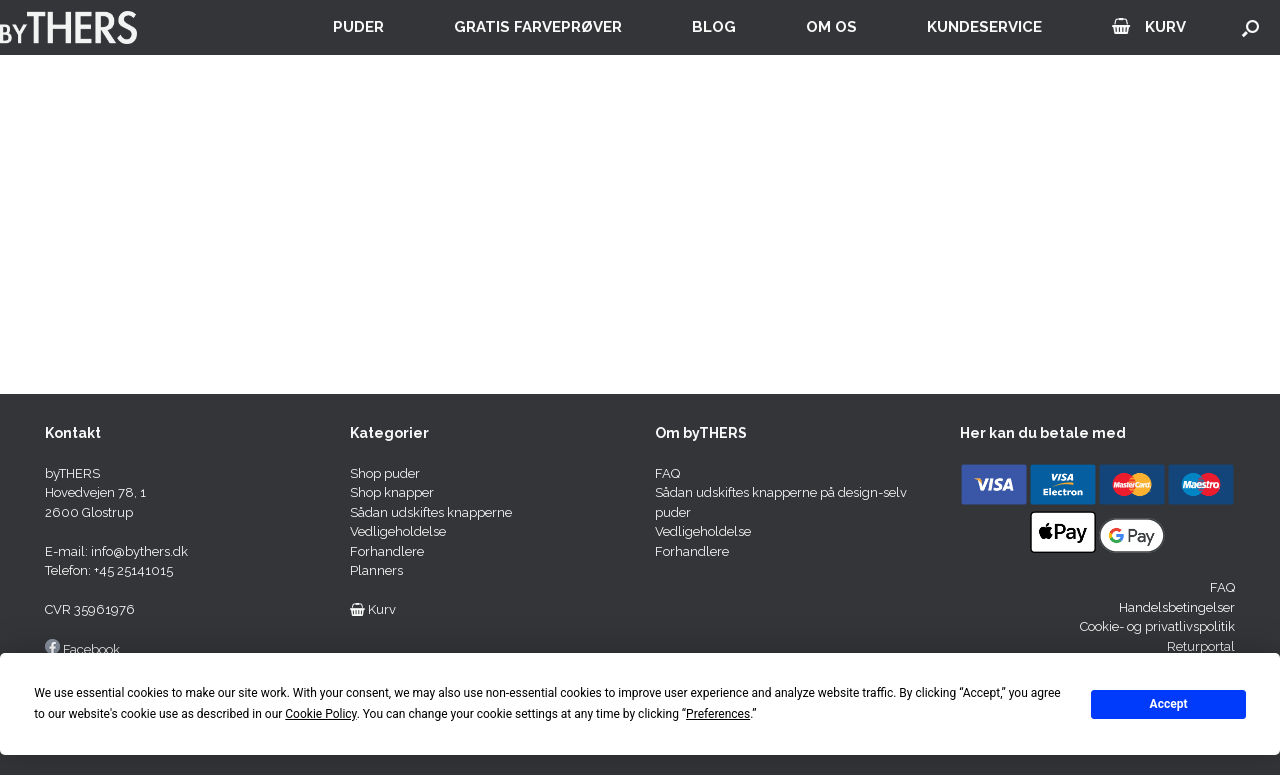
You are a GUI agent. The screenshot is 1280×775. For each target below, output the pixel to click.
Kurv (373, 609)
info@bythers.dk (139, 551)
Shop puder (385, 473)
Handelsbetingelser (1177, 607)
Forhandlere (387, 551)
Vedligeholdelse (398, 531)
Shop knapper (392, 492)
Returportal (1201, 646)
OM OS (831, 27)
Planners (376, 570)
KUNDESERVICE (984, 27)
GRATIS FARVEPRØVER (538, 27)
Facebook (91, 649)
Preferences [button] (718, 714)
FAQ (667, 473)
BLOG (714, 27)
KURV (1149, 27)
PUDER (358, 27)
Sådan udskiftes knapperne (431, 512)
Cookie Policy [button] (320, 714)
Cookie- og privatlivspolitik (1157, 626)
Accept (1169, 704)
